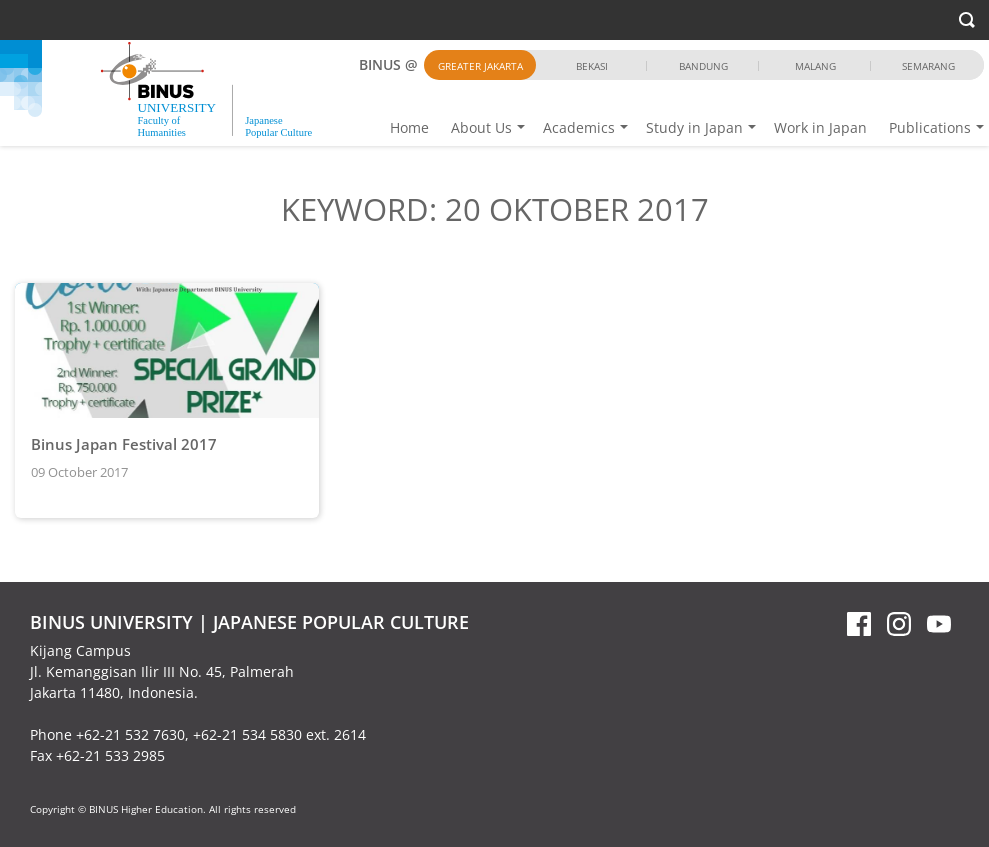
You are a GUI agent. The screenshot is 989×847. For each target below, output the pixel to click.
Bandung (703, 66)
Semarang (928, 66)
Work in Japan (820, 127)
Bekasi (592, 66)
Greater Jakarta (480, 66)
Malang (815, 66)
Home (409, 127)
